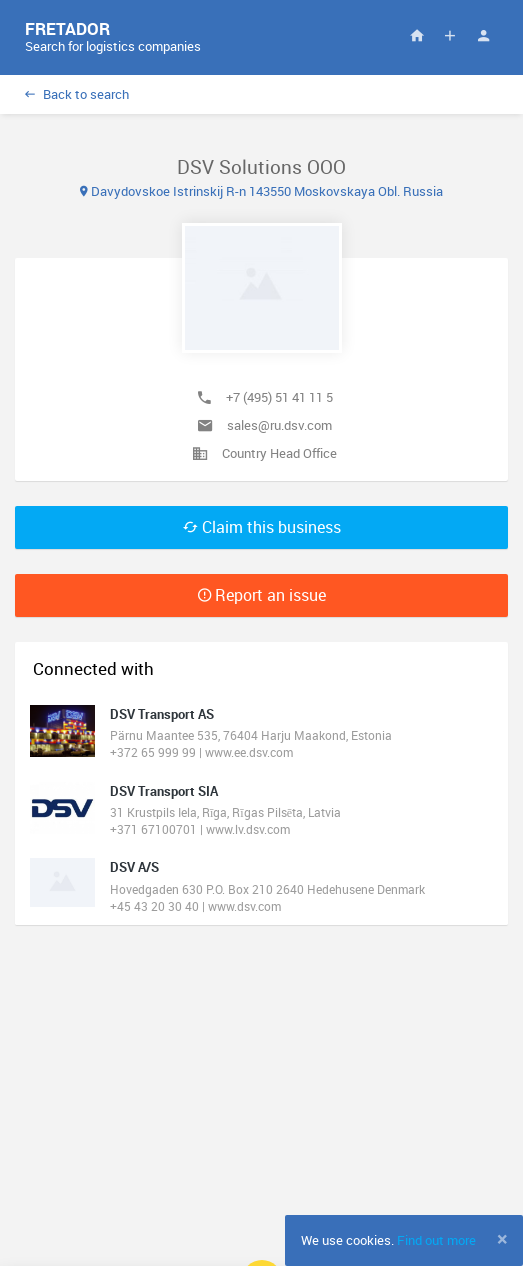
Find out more (436, 1240)
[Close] (502, 1239)
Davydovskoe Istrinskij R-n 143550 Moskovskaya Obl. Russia (261, 191)
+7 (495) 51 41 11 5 (279, 397)
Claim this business (262, 527)
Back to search (77, 94)
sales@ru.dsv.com (279, 425)
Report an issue (262, 595)
